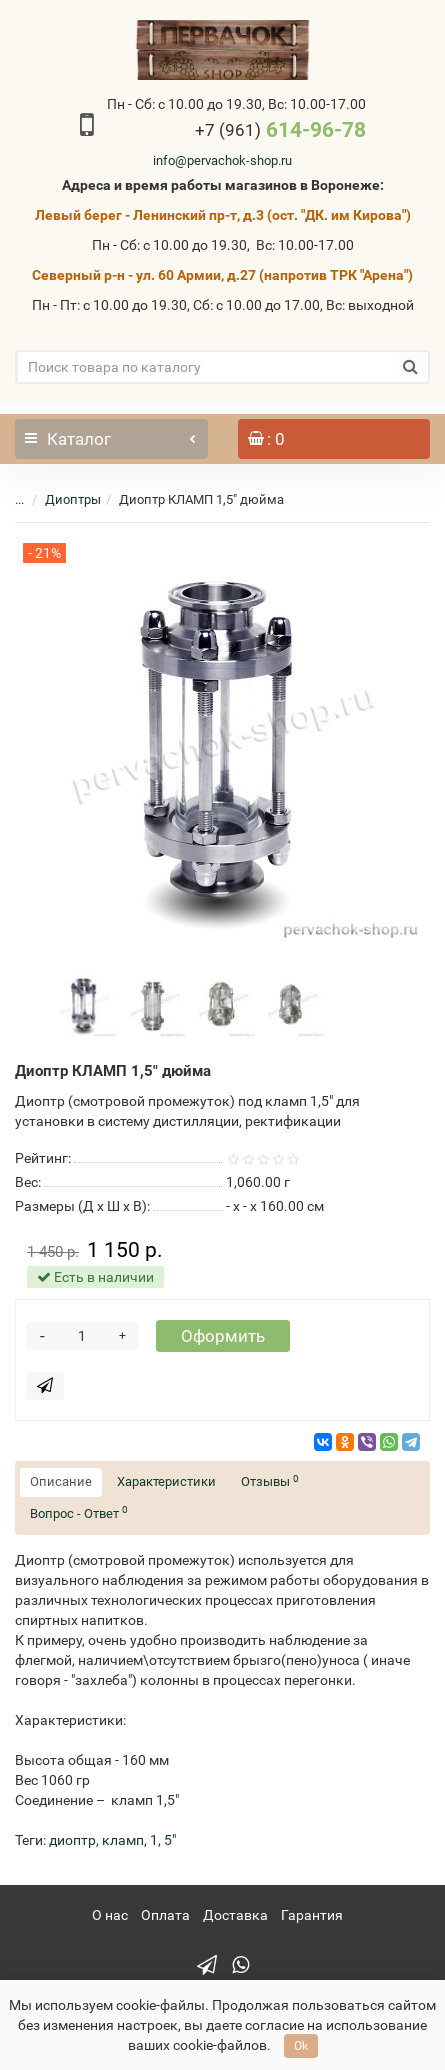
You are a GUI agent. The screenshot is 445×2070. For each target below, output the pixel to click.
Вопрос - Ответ (79, 1512)
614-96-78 (280, 130)
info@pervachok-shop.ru (222, 160)
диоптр (72, 1840)
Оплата (165, 1915)
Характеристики (166, 1481)
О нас (110, 1915)
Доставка (235, 1915)
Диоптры (73, 499)
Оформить (223, 1336)
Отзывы (270, 1481)
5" (170, 1840)
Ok (301, 2046)
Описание (61, 1481)
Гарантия (312, 1915)
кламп (123, 1840)
